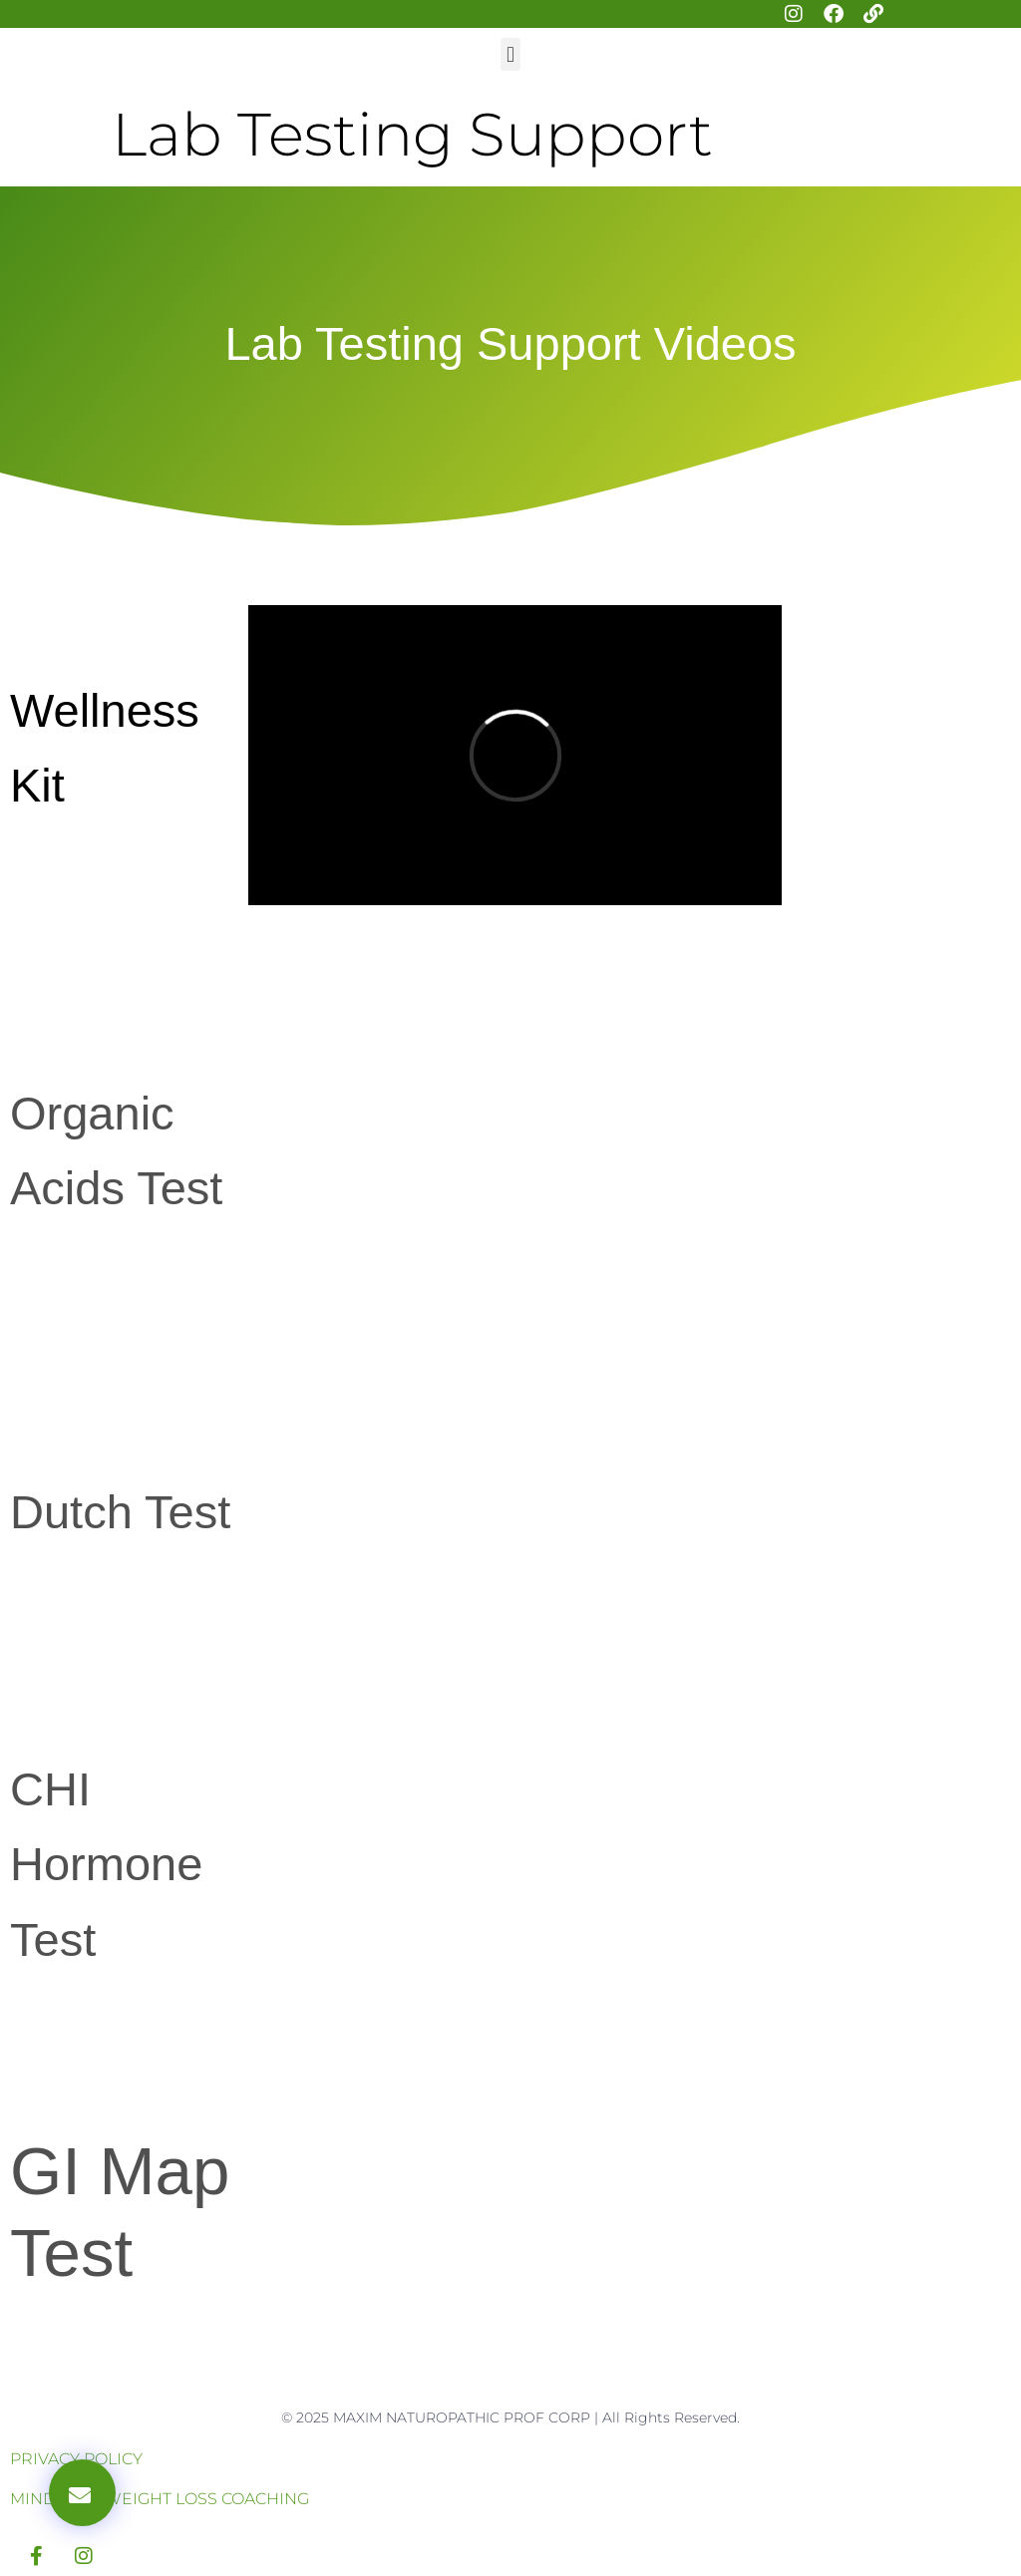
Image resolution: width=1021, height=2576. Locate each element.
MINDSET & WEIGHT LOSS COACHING (159, 2498)
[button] (510, 54)
